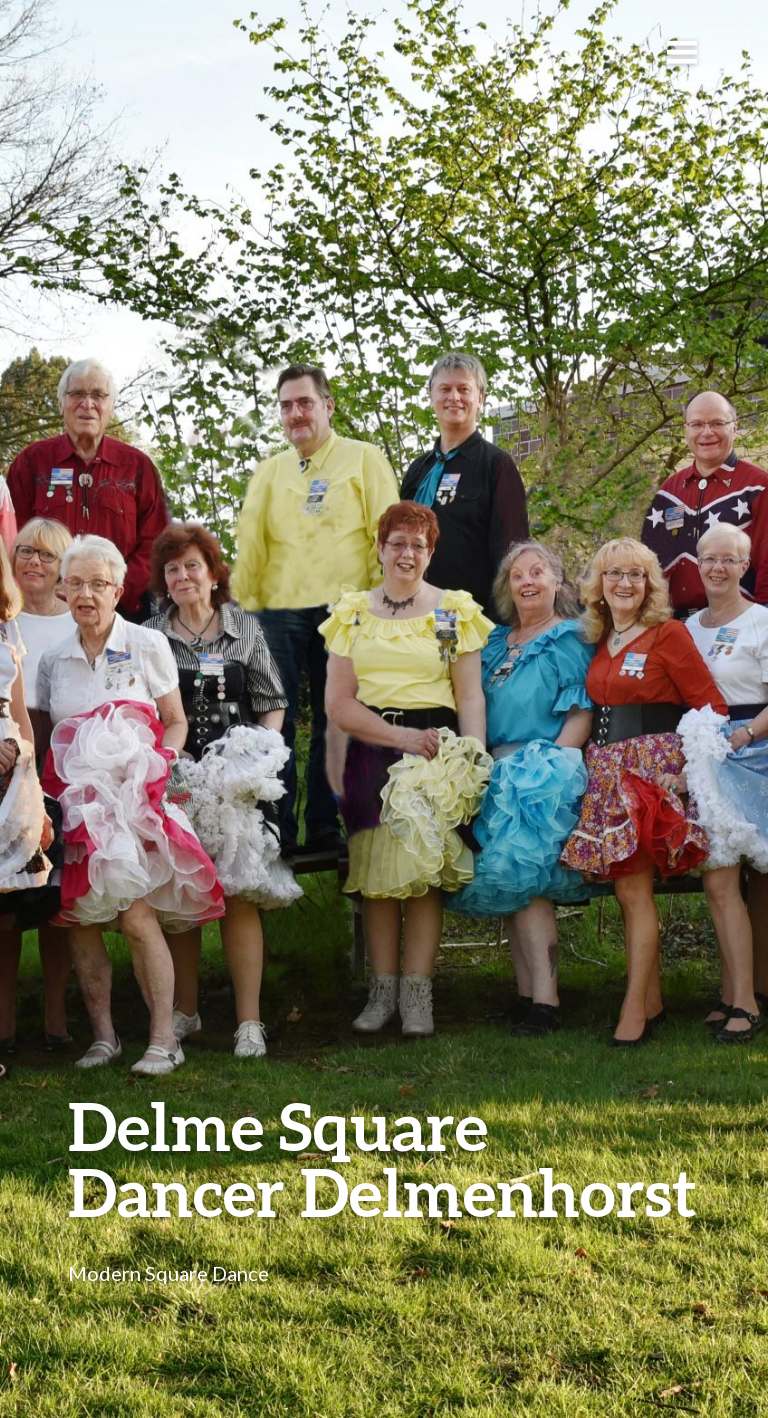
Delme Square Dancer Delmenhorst (382, 1158)
